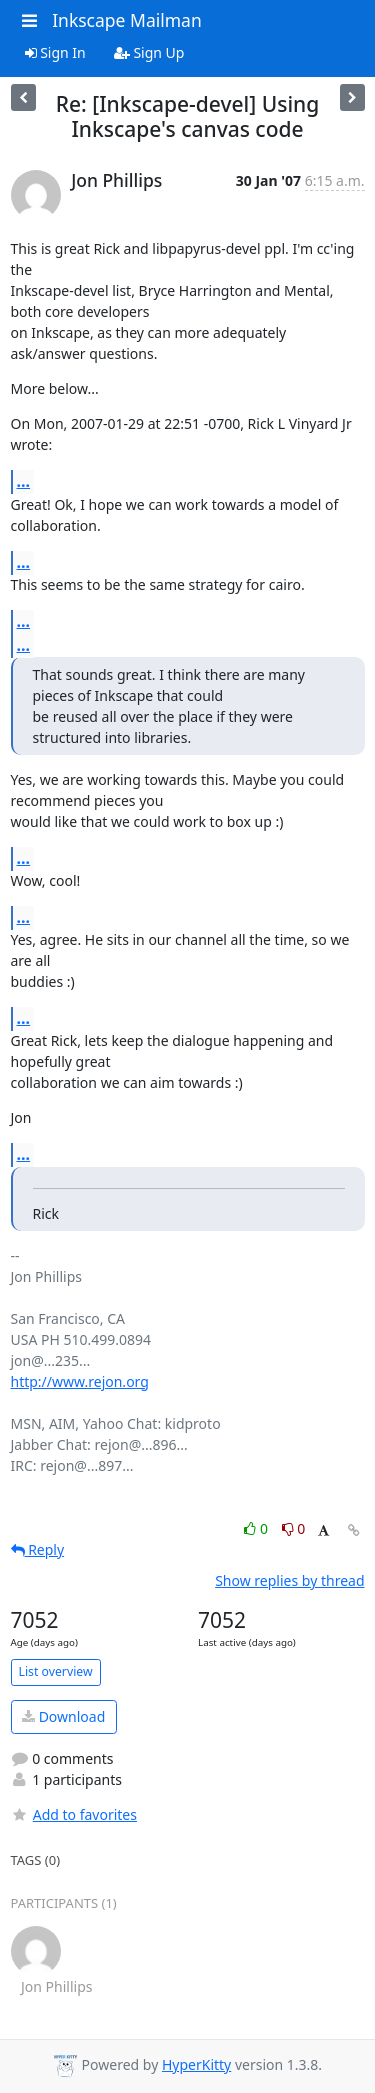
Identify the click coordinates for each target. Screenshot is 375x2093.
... (24, 481)
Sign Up (149, 52)
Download (63, 1716)
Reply (38, 1549)
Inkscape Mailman (127, 20)
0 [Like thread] (257, 1528)
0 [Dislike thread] (294, 1528)
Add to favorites (74, 1814)
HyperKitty (196, 2064)
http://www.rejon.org (80, 1381)
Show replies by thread (289, 1580)
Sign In (55, 52)
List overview (56, 1671)
